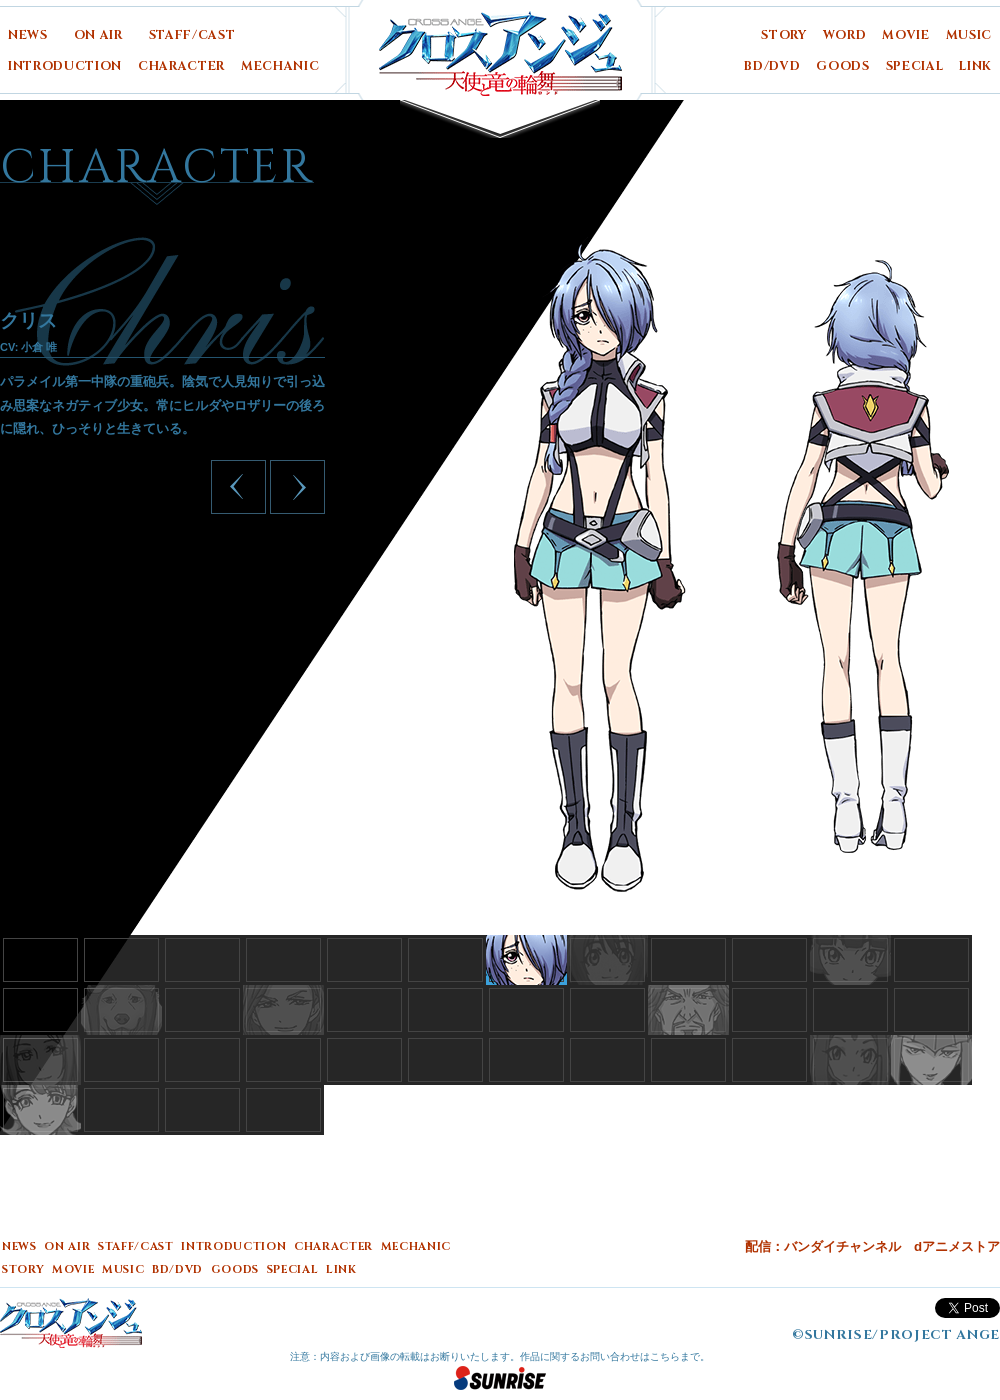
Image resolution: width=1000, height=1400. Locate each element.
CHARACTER (181, 66)
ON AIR (98, 35)
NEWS (28, 35)
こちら (665, 1356)
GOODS (842, 66)
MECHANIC (280, 66)
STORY (783, 35)
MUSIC (969, 35)
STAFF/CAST (192, 35)
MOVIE (905, 35)
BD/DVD (772, 66)
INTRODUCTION (65, 66)
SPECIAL (915, 66)
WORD (845, 35)
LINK (975, 66)
